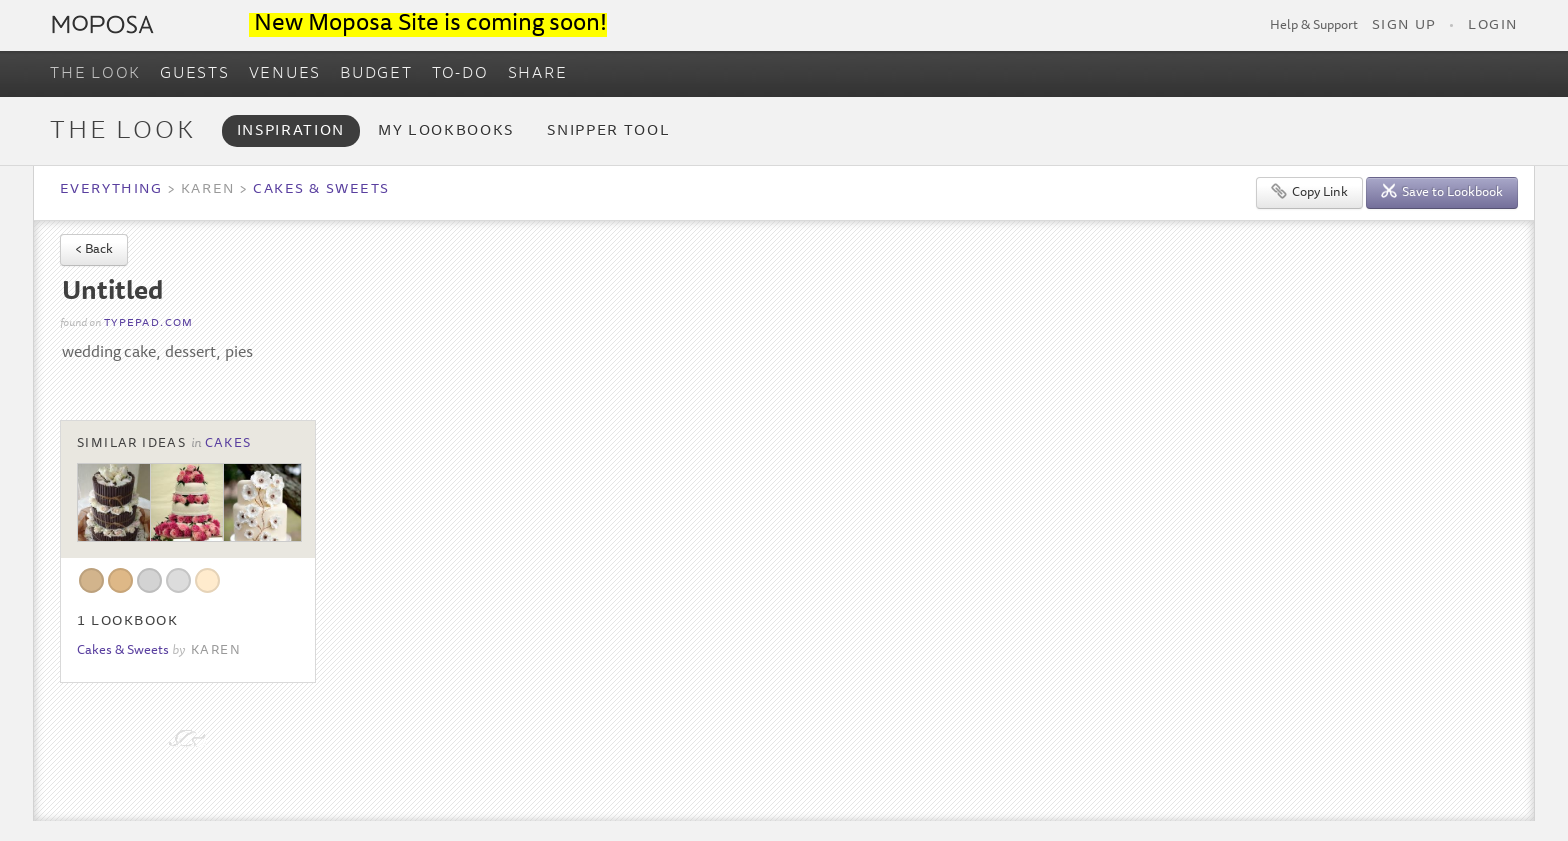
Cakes (228, 444)
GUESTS (195, 74)
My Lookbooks (446, 131)
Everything (111, 190)
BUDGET (376, 74)
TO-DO (460, 74)
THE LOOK (95, 74)
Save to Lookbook (1442, 191)
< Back (94, 250)
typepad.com (149, 323)
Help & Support (1314, 26)
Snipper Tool (608, 131)
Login (1493, 26)
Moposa (103, 24)
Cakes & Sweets (321, 190)
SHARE (538, 74)
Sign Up (1404, 26)
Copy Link (1309, 191)
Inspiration (291, 131)
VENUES (285, 74)
